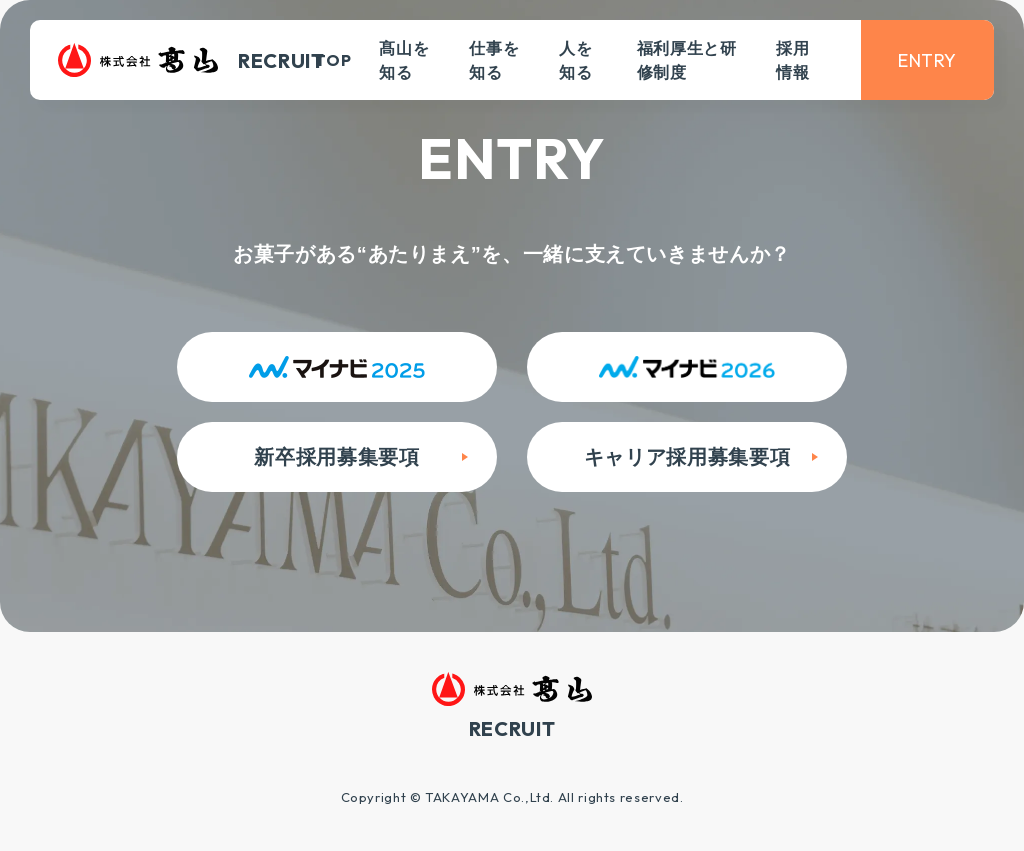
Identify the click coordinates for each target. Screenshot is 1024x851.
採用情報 (792, 60)
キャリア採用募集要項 (687, 457)
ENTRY (927, 60)
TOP (333, 60)
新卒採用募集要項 (336, 457)
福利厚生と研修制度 (687, 60)
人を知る (575, 60)
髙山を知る (404, 60)
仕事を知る (494, 60)
